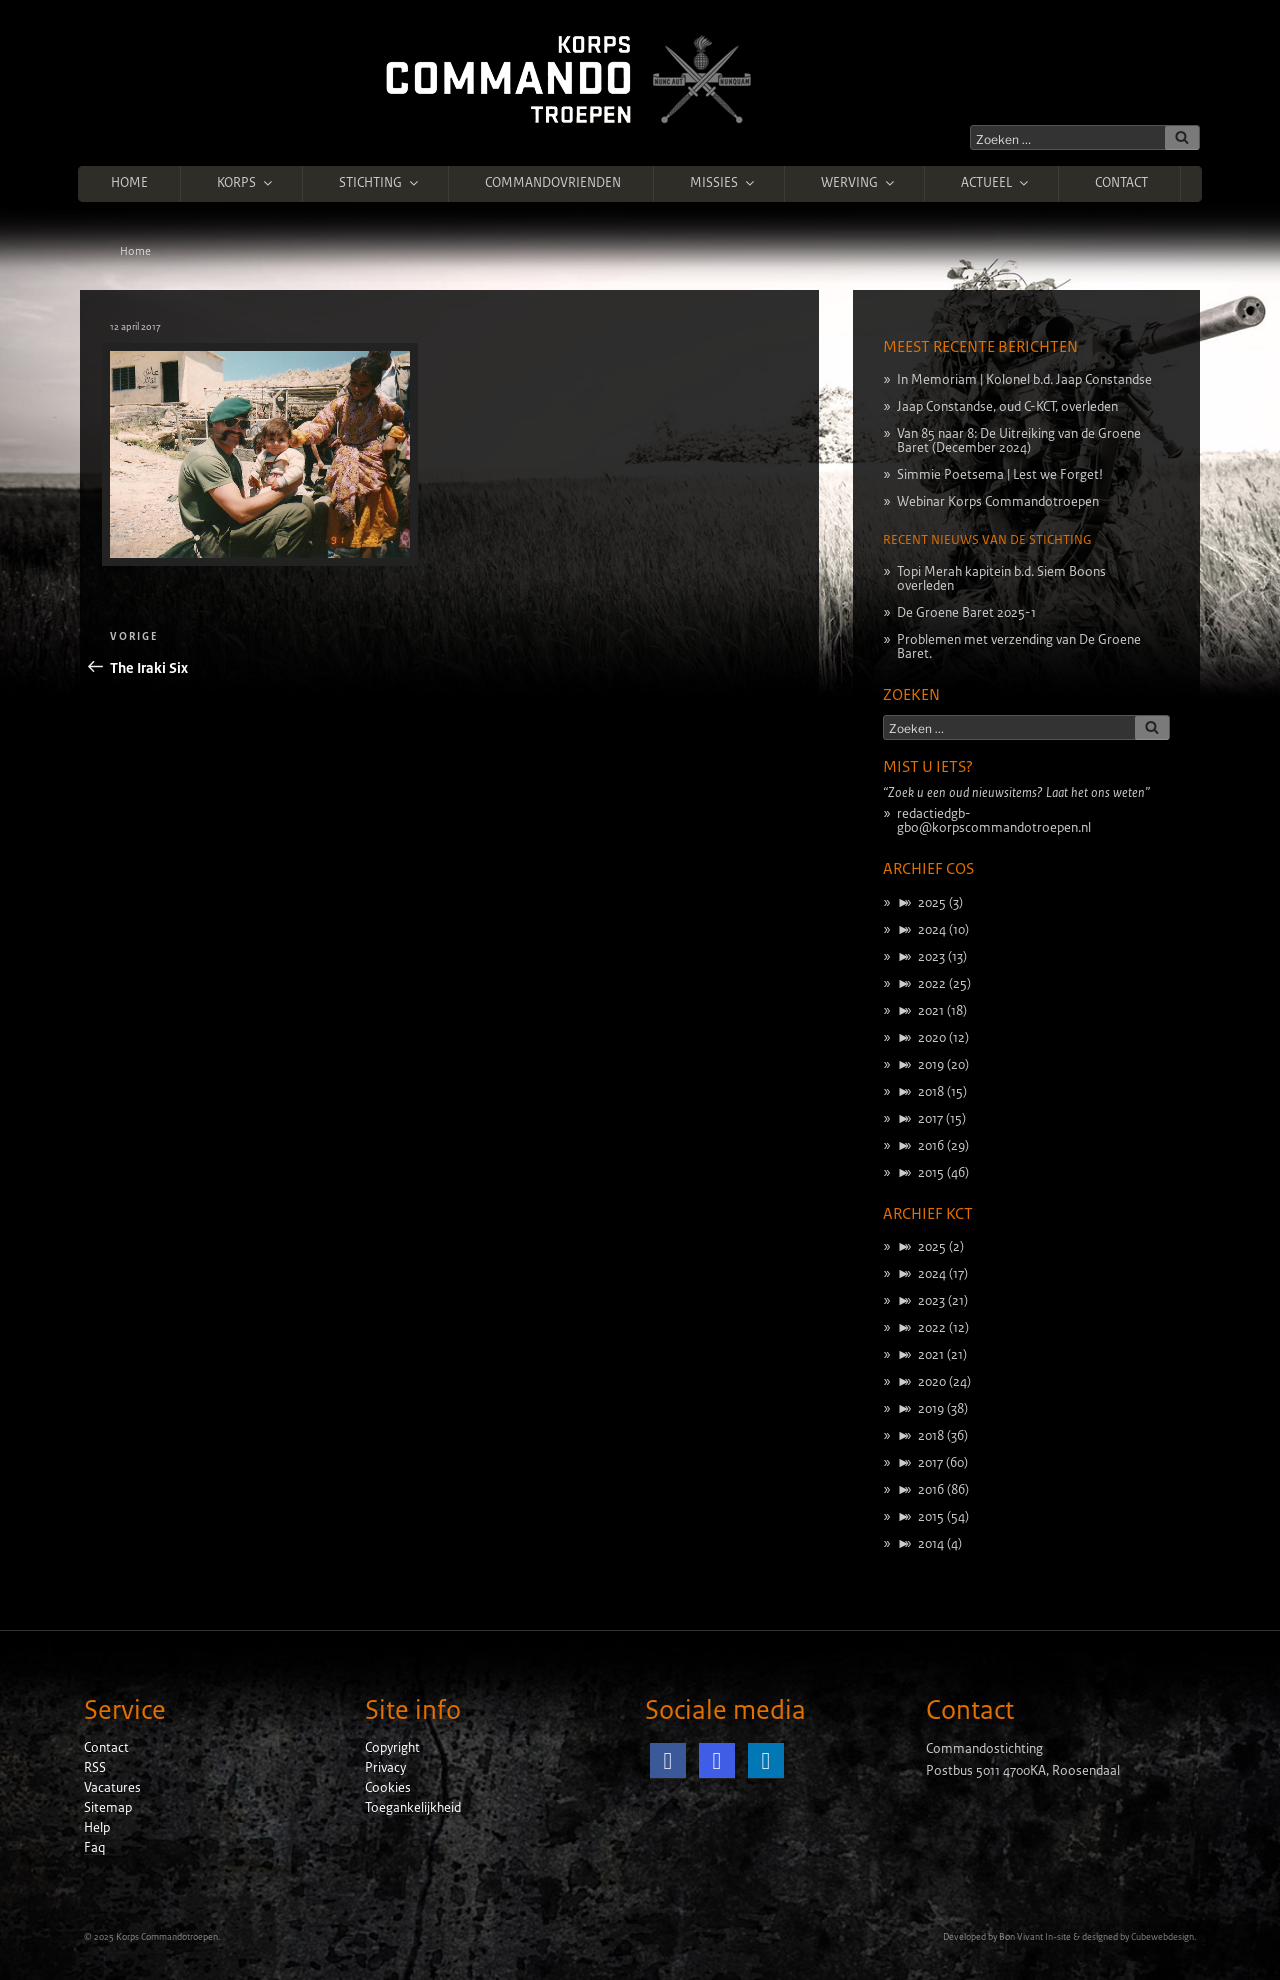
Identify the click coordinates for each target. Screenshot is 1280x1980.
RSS (95, 1768)
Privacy (385, 1768)
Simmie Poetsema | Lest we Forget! (1000, 475)
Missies (723, 183)
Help (97, 1828)
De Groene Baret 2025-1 (966, 613)
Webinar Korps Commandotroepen (998, 502)
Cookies (388, 1788)
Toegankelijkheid (413, 1808)
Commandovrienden (553, 183)
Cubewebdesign (1162, 1937)
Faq (94, 1848)
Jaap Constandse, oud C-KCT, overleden (1007, 407)
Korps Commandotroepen (167, 1937)
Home (129, 183)
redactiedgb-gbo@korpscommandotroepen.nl (994, 821)
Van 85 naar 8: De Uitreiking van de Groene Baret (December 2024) (1019, 441)
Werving (859, 183)
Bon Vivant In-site (1035, 1937)
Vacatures (112, 1788)
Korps (246, 183)
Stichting (380, 183)
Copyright (392, 1748)
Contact (1121, 183)
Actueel (996, 183)
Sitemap (108, 1808)
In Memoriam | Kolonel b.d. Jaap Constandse (1024, 380)
